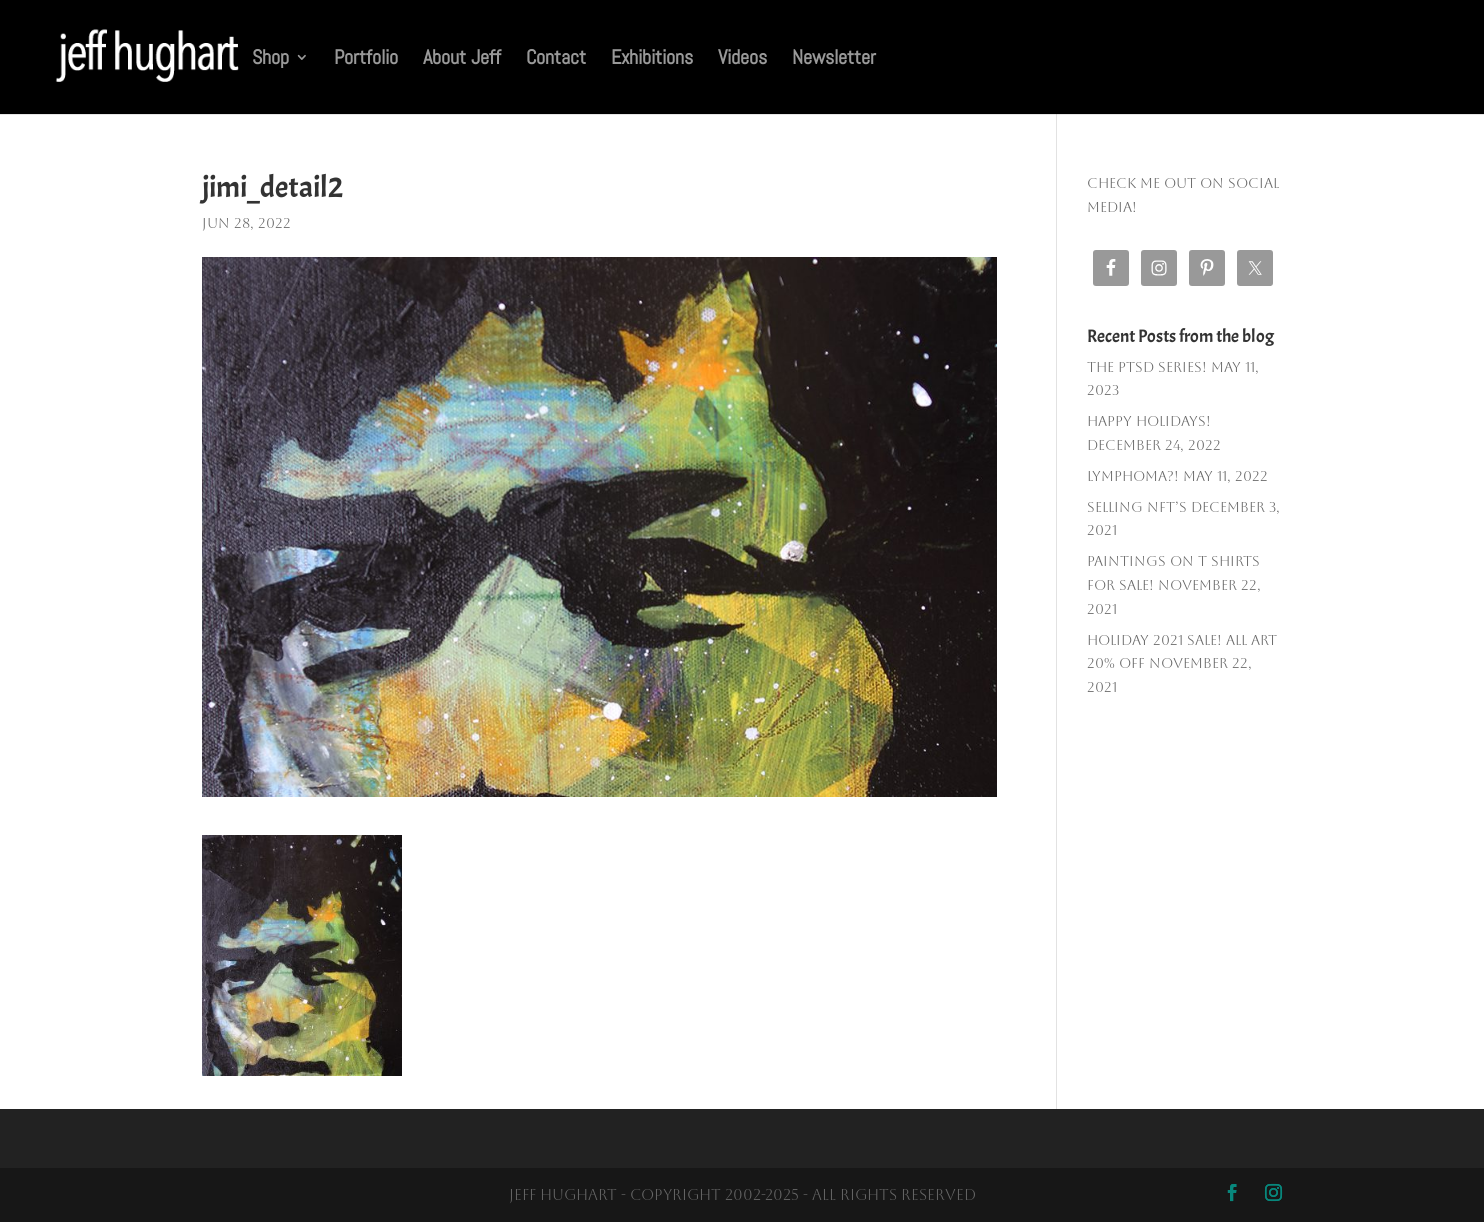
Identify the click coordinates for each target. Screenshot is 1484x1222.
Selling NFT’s (1137, 507)
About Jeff (462, 60)
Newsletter (834, 60)
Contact (556, 60)
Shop (270, 60)
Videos (742, 60)
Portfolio (366, 60)
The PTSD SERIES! (1147, 367)
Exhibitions (652, 60)
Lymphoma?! (1133, 476)
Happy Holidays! (1149, 421)
